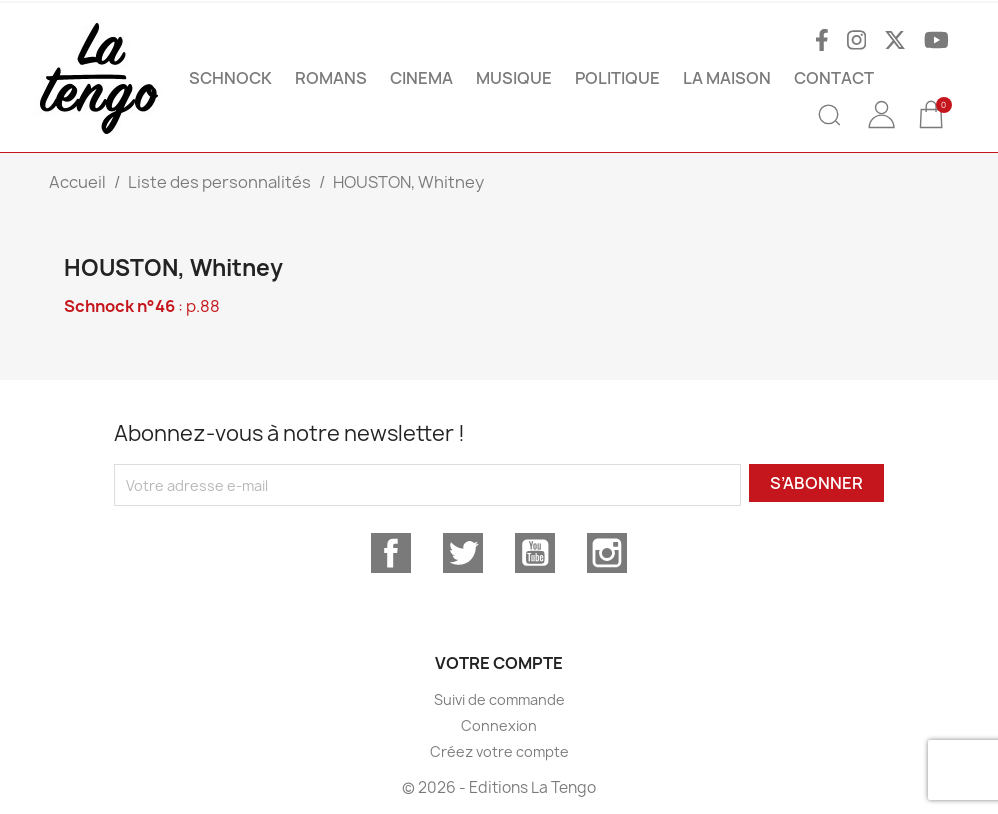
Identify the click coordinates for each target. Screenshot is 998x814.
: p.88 (142, 306)
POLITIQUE (617, 78)
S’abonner (816, 483)
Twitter (463, 553)
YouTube (535, 553)
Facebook (391, 553)
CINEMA (421, 78)
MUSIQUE (514, 78)
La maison (727, 78)
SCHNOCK (230, 78)
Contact (834, 78)
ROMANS (331, 78)
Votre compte (499, 663)
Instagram (607, 553)
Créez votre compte (499, 751)
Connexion (499, 725)
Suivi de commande (499, 699)
